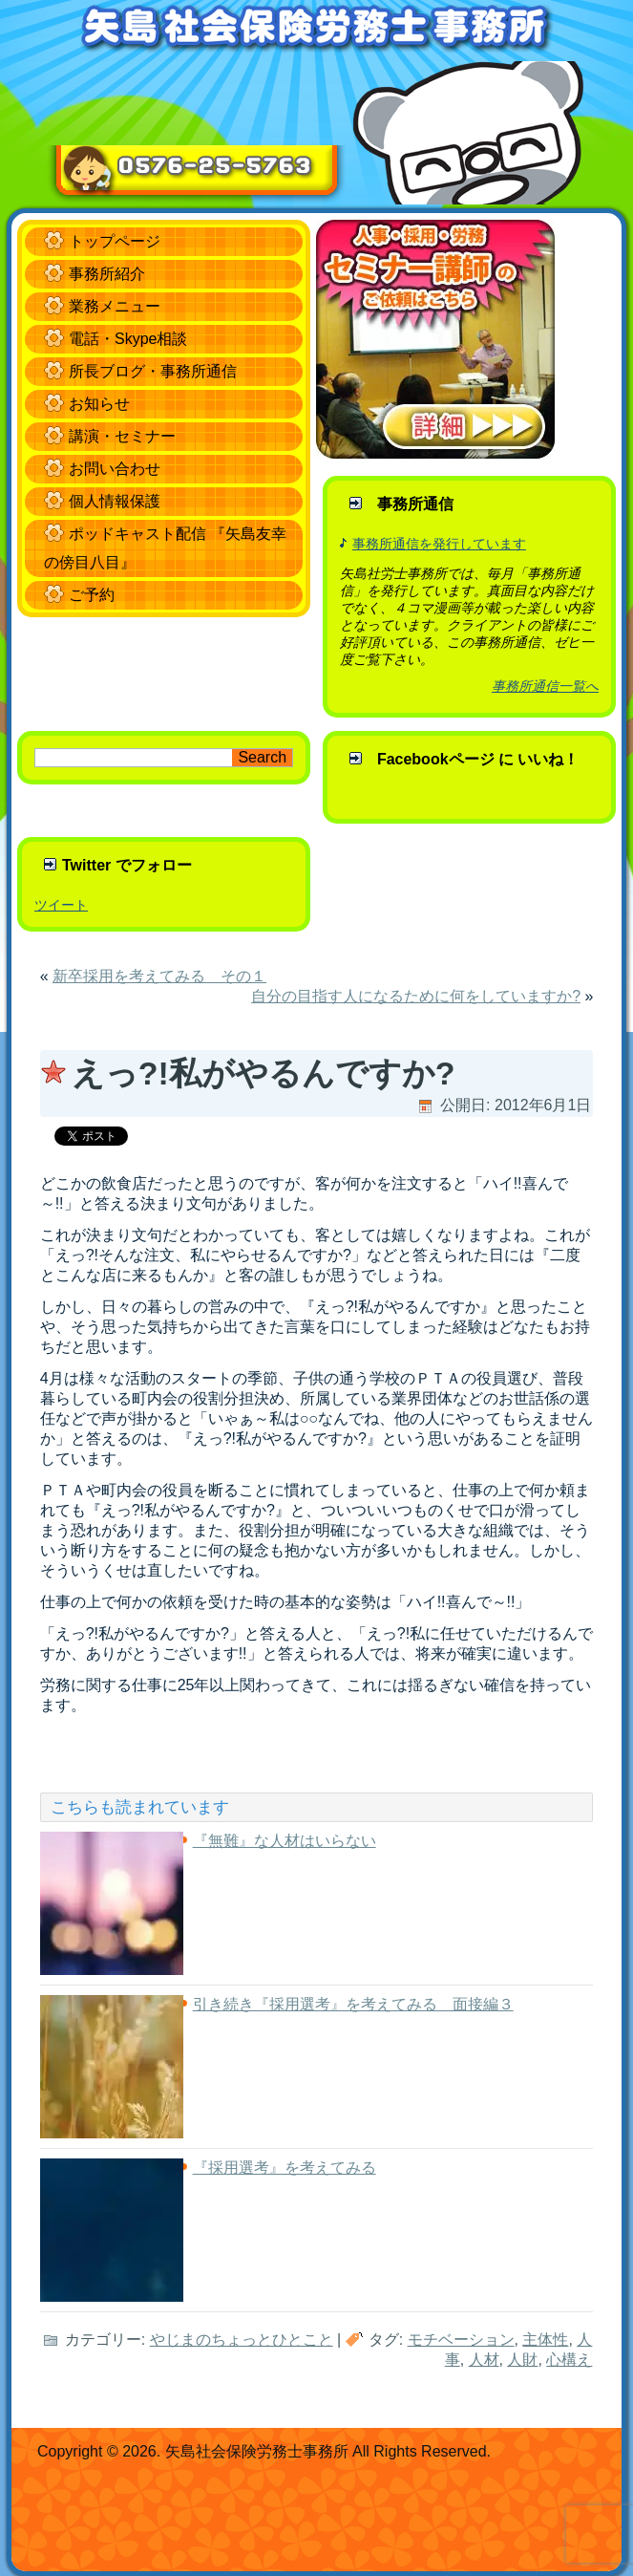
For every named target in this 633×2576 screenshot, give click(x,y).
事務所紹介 (107, 274)
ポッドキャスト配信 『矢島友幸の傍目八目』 (165, 548)
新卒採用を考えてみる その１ (159, 976)
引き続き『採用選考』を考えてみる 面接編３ (353, 2004)
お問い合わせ (114, 469)
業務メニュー (114, 306)
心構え (569, 2359)
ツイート (61, 904)
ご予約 (92, 595)
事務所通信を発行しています (439, 543)
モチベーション (461, 2339)
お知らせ (99, 404)
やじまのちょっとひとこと (241, 2339)
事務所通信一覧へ (545, 686)
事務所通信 (415, 504)
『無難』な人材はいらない (284, 1841)
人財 (522, 2359)
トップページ (114, 241)
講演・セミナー (122, 436)
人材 (484, 2359)
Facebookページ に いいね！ (478, 759)
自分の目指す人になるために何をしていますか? (415, 996)
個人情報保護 (114, 501)
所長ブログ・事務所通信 (153, 371)
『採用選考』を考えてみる (284, 2167)
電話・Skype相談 (128, 339)
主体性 (545, 2339)
